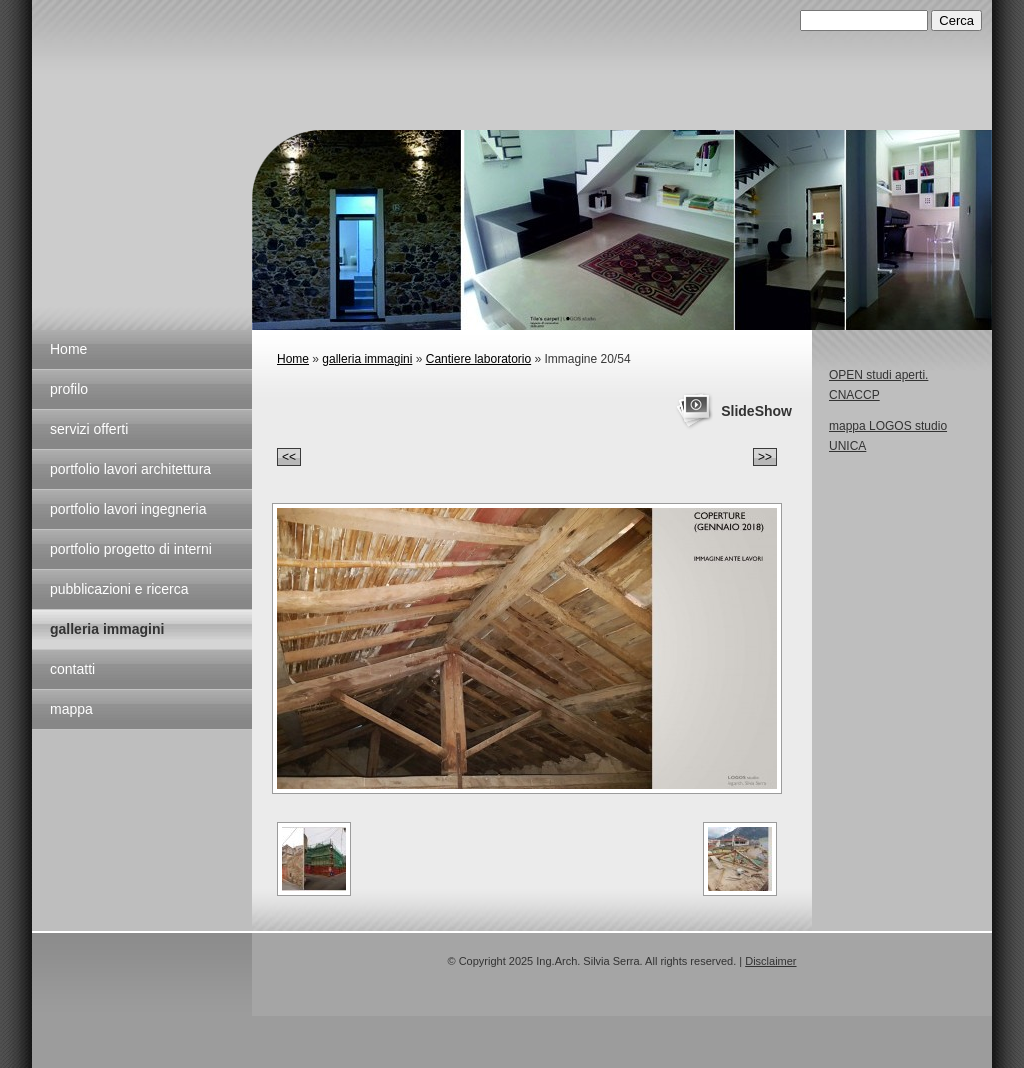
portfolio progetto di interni (131, 549)
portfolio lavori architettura (130, 469)
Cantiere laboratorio (478, 359)
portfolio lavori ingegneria (128, 509)
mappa (71, 709)
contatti (72, 669)
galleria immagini (107, 629)
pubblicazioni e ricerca (119, 589)
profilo (69, 389)
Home (68, 349)
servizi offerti (89, 429)
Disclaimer (770, 961)
